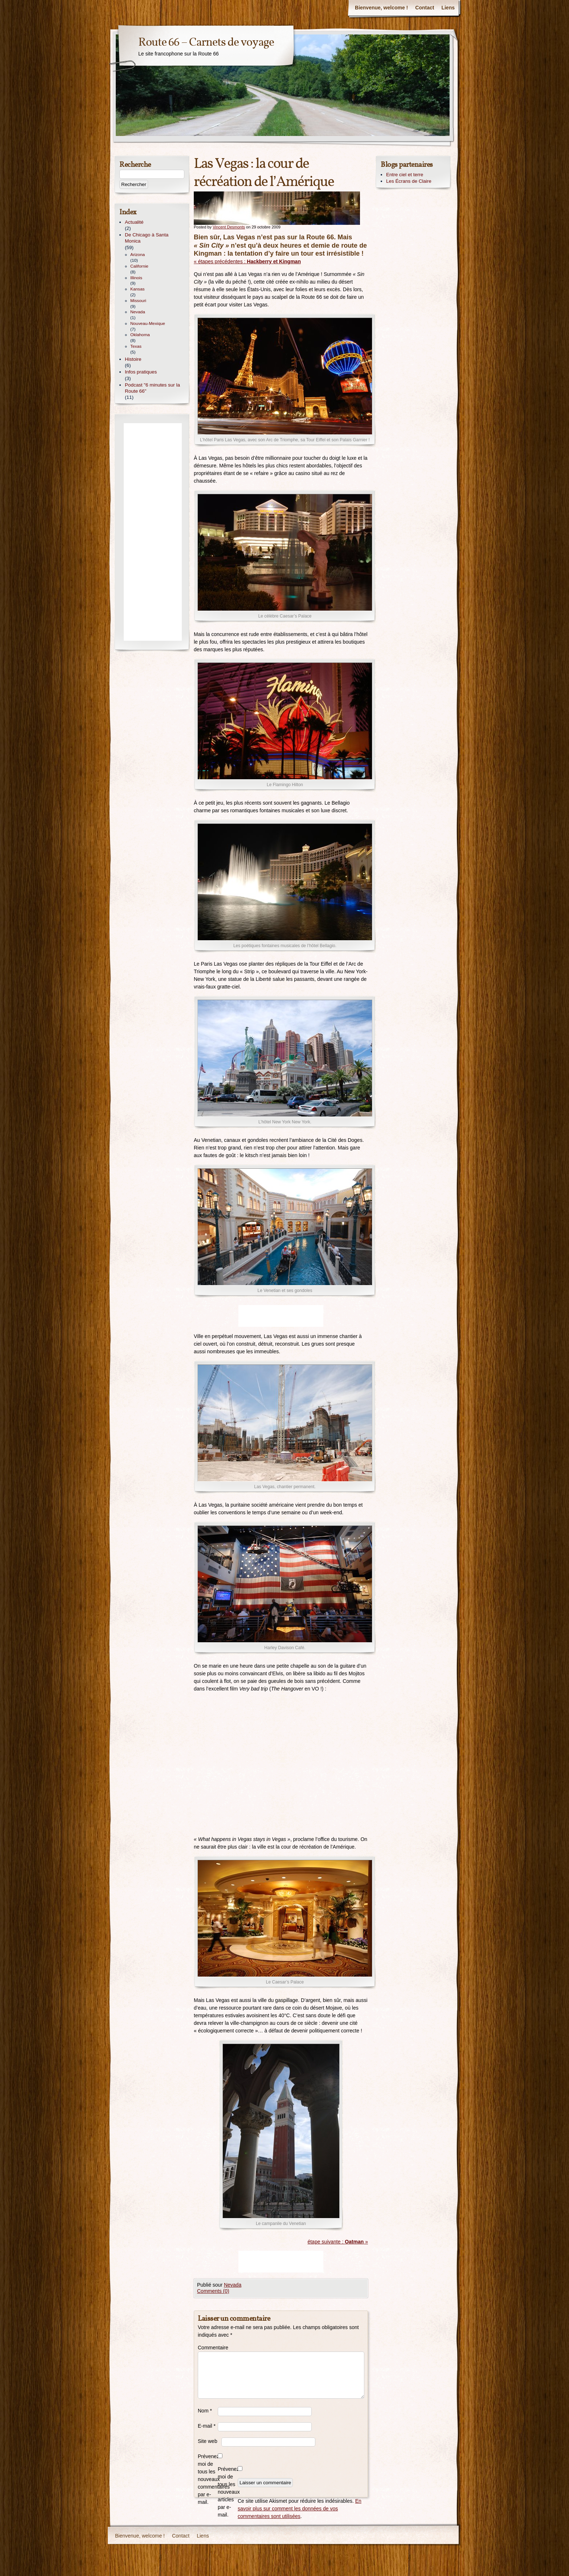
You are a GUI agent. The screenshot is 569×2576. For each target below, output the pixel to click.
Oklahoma (140, 334)
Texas (136, 346)
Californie (139, 266)
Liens (448, 8)
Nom (205, 2411)
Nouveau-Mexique (147, 323)
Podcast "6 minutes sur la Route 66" (152, 388)
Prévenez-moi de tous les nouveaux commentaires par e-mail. (208, 2479)
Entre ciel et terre (404, 174)
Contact (424, 8)
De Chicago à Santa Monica (146, 238)
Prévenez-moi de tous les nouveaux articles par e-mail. (228, 2492)
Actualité (134, 222)
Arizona (137, 254)
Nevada (232, 2285)
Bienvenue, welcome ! (381, 8)
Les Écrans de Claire (408, 181)
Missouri (138, 300)
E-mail (207, 2426)
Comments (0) (213, 2291)
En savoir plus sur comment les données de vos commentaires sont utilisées (299, 2508)
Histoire (133, 359)
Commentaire (208, 2347)
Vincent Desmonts (229, 227)
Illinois (136, 277)
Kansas (137, 289)
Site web (207, 2441)
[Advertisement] (280, 1316)
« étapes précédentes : (247, 261)
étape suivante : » (337, 2242)
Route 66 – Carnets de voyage (206, 42)
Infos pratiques (141, 372)
